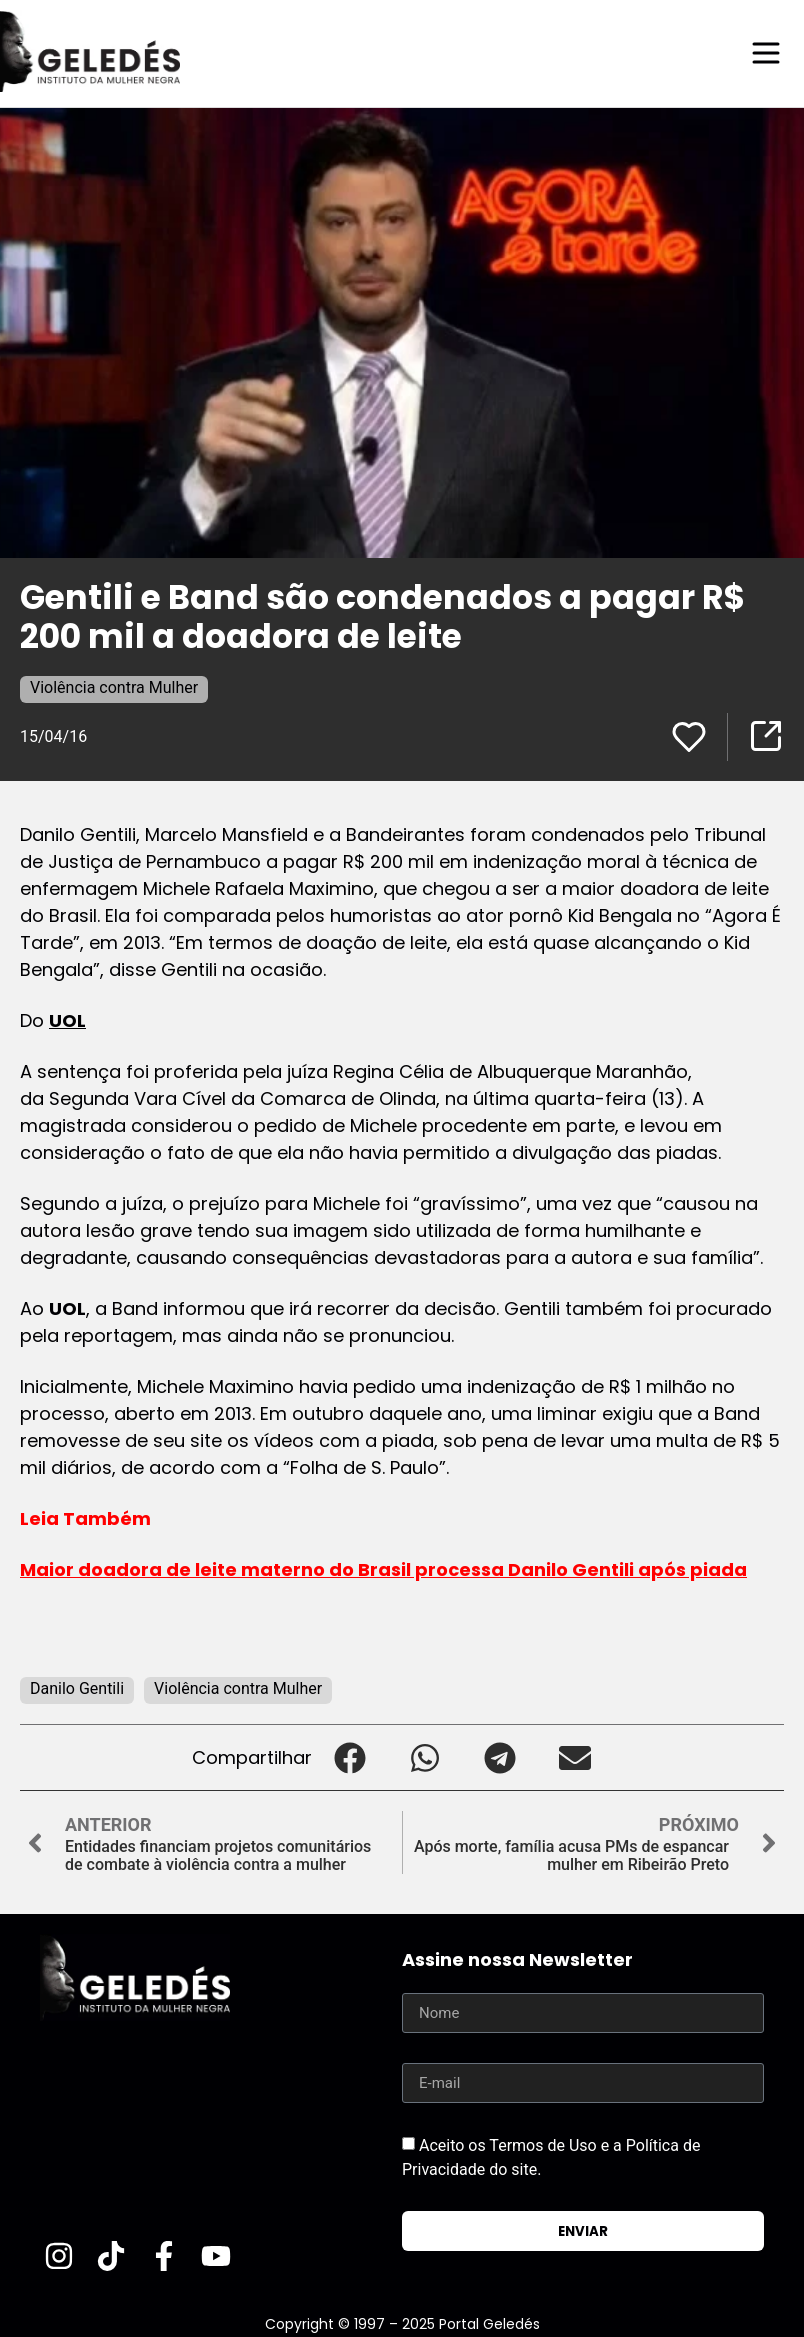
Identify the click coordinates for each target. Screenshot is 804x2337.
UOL (67, 1019)
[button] (349, 1756)
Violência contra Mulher (114, 686)
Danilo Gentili (77, 1687)
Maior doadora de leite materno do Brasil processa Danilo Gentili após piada (383, 1568)
